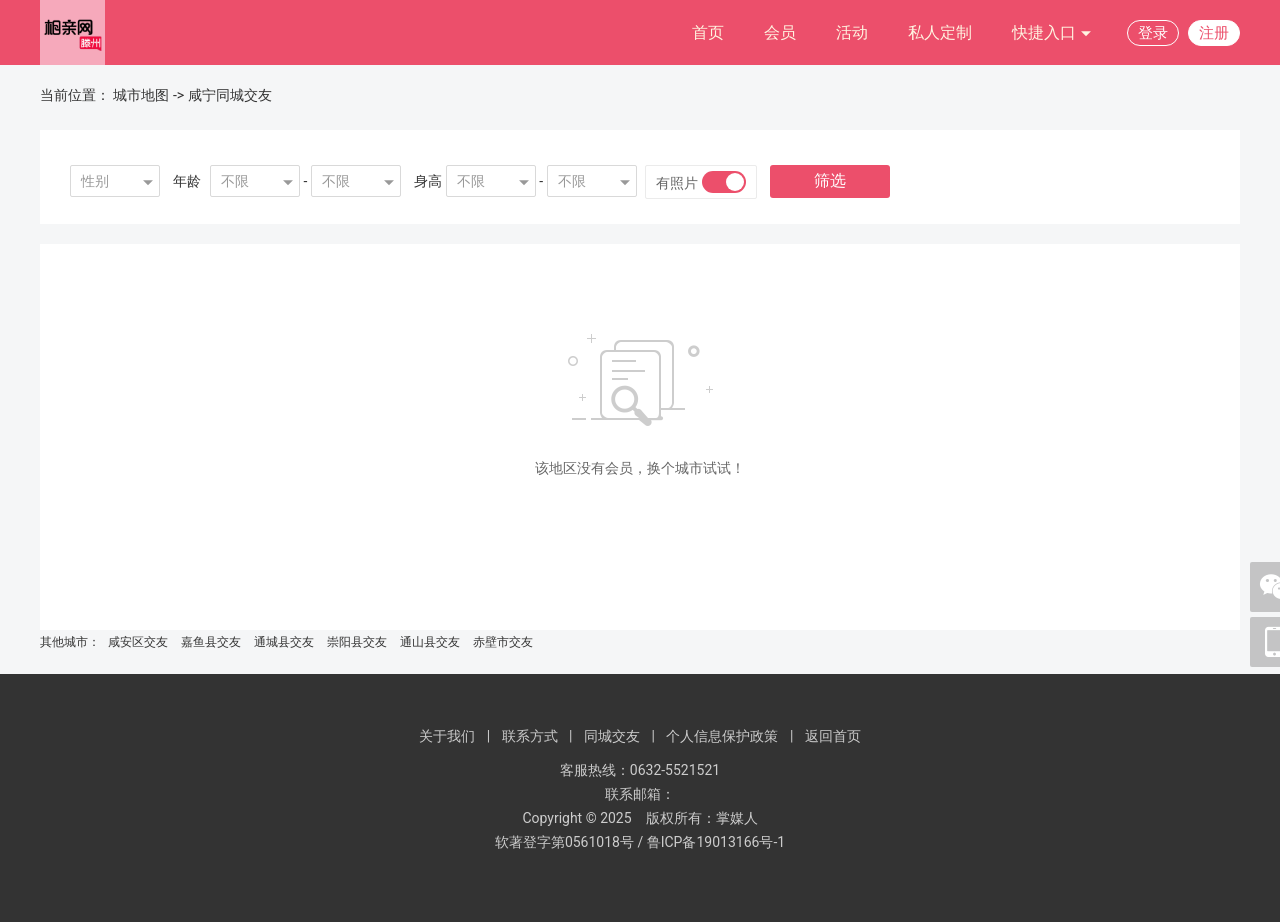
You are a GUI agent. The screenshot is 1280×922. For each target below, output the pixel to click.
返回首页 (833, 736)
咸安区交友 (138, 642)
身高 (428, 181)
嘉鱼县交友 (211, 642)
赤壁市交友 (503, 642)
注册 (1214, 33)
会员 (780, 32)
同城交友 (612, 736)
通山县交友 (430, 642)
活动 (852, 32)
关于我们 (447, 736)
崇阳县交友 (357, 642)
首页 (708, 32)
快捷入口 (1052, 33)
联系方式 (530, 736)
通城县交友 (284, 642)
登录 (1153, 33)
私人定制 (940, 32)
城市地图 (141, 95)
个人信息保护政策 (722, 736)
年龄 (187, 181)
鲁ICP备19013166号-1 (716, 842)
